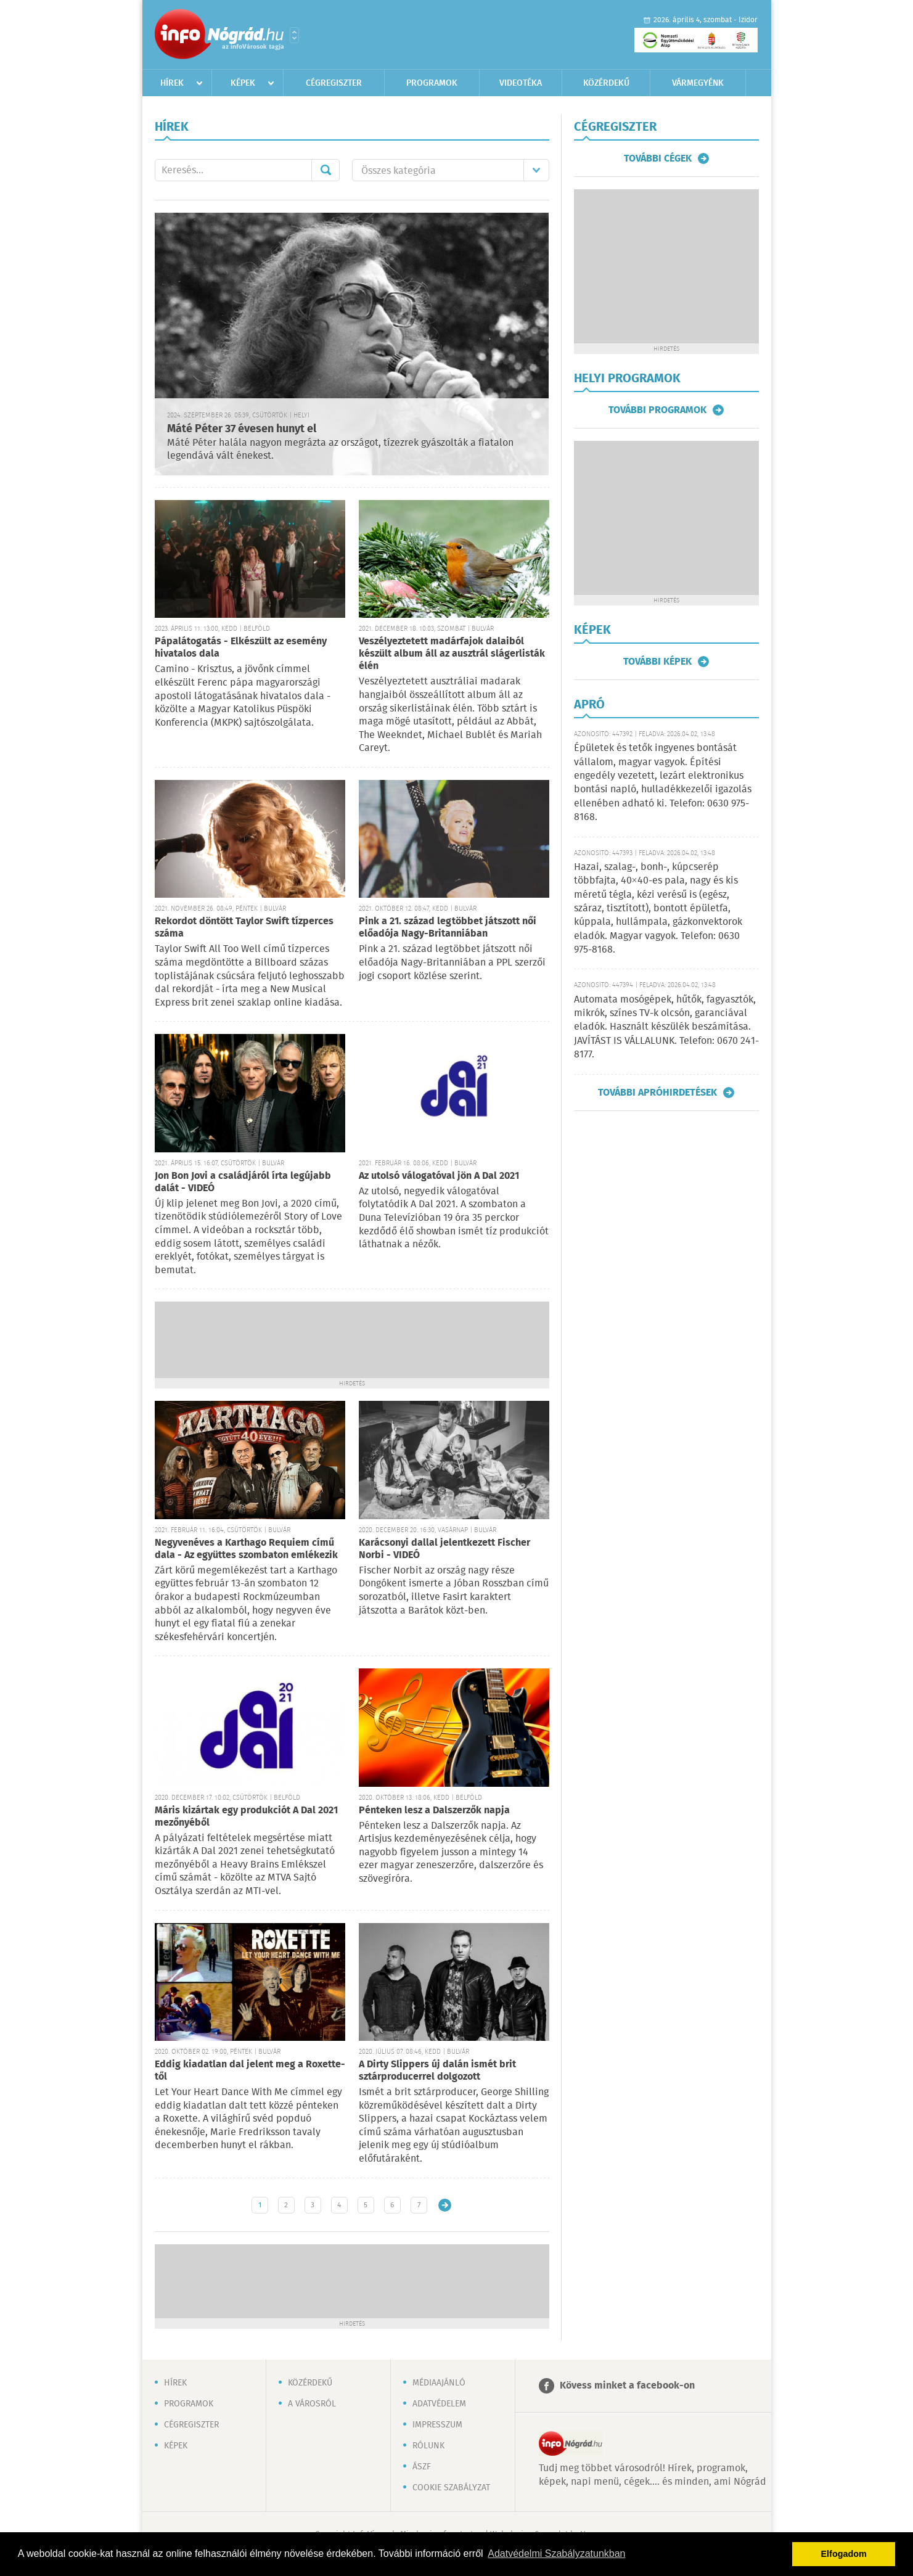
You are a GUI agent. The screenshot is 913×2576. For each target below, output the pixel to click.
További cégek (658, 158)
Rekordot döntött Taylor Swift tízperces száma (244, 927)
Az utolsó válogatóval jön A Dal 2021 (439, 1176)
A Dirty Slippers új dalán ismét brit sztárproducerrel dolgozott (437, 2071)
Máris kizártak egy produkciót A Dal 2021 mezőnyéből (246, 1817)
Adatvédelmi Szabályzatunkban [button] (556, 2553)
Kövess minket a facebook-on (627, 2385)
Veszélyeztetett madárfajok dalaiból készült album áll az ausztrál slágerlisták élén (452, 654)
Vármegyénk (698, 83)
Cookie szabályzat (451, 2488)
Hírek (172, 83)
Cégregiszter (334, 83)
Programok (431, 83)
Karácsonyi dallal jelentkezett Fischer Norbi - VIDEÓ (444, 1549)
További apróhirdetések (657, 1092)
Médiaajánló (438, 2383)
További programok (657, 410)
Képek (243, 83)
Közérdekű (606, 83)
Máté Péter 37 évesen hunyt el (241, 429)
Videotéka (520, 83)
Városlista (294, 35)
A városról (312, 2404)
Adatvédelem (439, 2404)
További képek (657, 661)
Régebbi (444, 2205)
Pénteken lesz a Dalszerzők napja (434, 1810)
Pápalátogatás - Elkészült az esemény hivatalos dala (241, 648)
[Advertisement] (352, 1339)
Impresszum (437, 2425)
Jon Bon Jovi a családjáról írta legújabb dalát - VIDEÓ (243, 1182)
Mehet (325, 170)
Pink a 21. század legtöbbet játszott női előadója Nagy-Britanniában (447, 927)
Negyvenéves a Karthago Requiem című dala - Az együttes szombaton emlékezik (246, 1549)
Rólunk (428, 2446)
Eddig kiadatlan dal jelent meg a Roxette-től (250, 2071)
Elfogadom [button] (844, 2554)
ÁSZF (421, 2467)
